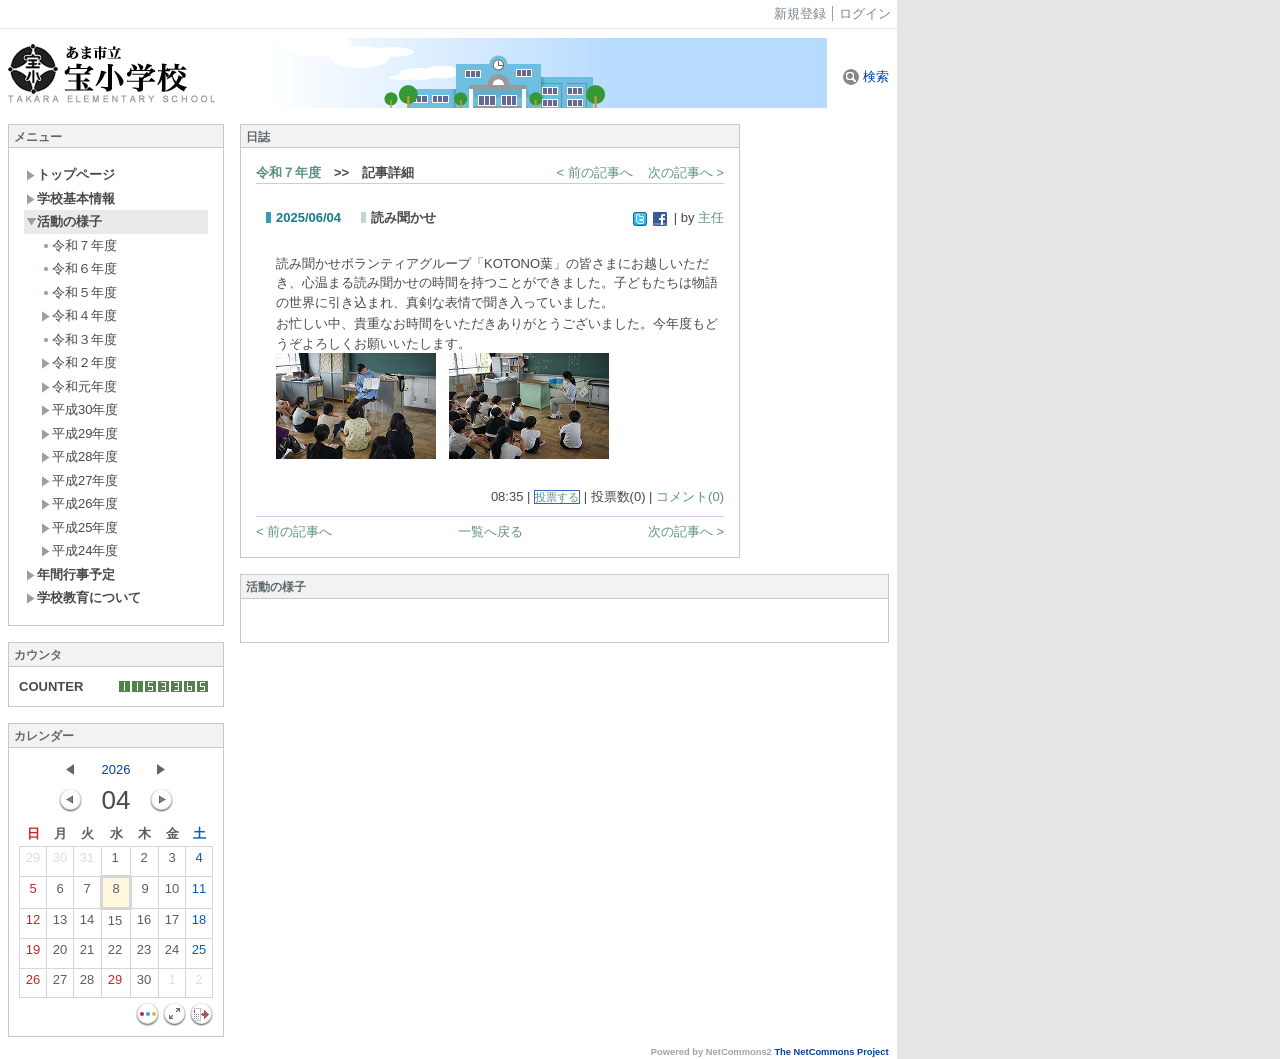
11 (199, 893)
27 (60, 984)
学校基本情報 (70, 198)
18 (199, 924)
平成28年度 (79, 456)
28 (87, 984)
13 (60, 924)
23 (144, 954)
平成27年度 (79, 480)
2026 (116, 769)
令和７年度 (79, 245)
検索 (866, 76)
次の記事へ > (686, 172)
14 (87, 924)
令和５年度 (79, 292)
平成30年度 (79, 409)
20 (60, 954)
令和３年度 (79, 339)
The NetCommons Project (831, 1052)
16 (144, 924)
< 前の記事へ (595, 172)
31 (87, 862)
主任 (711, 217)
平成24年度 (79, 550)
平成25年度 (79, 527)
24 (172, 954)
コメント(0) (690, 496)
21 (87, 954)
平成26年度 (79, 503)
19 (33, 954)
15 (115, 925)
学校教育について (83, 597)
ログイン (865, 13)
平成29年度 (79, 433)
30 (60, 862)
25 (199, 954)
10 (172, 893)
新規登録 (800, 13)
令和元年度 (79, 386)
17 (172, 924)
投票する (557, 497)
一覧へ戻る (490, 531)
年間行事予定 (70, 574)
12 (33, 924)
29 (33, 862)
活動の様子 (64, 221)
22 (115, 954)
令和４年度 (79, 315)
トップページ (70, 174)
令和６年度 (79, 268)
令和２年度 (79, 362)
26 (33, 984)
